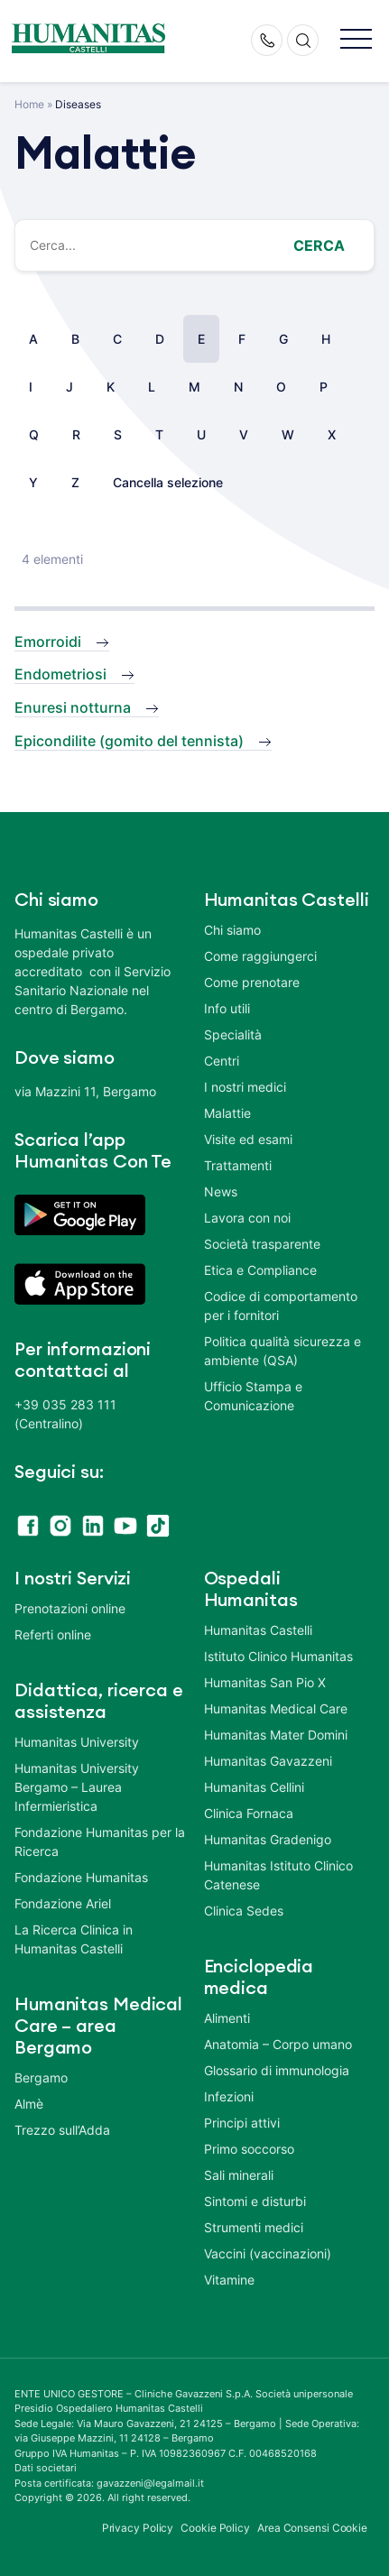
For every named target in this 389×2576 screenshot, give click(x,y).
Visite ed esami (248, 1139)
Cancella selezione (168, 482)
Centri (221, 1060)
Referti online (52, 1634)
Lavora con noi (247, 1217)
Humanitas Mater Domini (275, 1734)
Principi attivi (242, 2122)
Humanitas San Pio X (265, 1682)
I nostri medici (245, 1086)
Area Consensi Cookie (312, 2527)
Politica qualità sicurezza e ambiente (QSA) (282, 1351)
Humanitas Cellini (254, 1787)
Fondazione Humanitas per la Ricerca (99, 1841)
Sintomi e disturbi (255, 2201)
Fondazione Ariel (62, 1903)
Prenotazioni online (69, 1608)
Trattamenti (238, 1165)
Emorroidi (47, 641)
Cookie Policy (215, 2527)
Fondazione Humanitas (81, 1877)
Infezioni (229, 2096)
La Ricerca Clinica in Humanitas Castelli (73, 1939)
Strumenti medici (253, 2227)
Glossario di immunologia (276, 2070)
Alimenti (227, 2018)
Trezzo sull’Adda (62, 2129)
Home (29, 104)
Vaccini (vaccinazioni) (267, 2253)
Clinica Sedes (243, 1910)
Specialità (233, 1034)
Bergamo (41, 2077)
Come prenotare (252, 982)
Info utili (227, 1008)
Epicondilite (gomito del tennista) (129, 741)
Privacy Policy (138, 2527)
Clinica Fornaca (248, 1813)
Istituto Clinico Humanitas (278, 1656)
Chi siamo (232, 929)
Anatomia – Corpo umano (278, 2044)
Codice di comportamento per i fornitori (280, 1305)
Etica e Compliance (260, 1270)
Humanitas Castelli (258, 1630)
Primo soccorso (249, 2148)
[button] (356, 40)
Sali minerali (238, 2175)
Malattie (227, 1113)
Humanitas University (76, 1742)
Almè (28, 2103)
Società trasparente (262, 1243)
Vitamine (229, 2279)
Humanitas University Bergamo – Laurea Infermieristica (76, 1787)
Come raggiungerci (260, 956)
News (220, 1191)
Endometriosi (60, 674)
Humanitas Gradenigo (267, 1839)
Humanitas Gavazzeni (268, 1760)
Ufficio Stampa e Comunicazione (253, 1396)
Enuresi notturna (72, 707)
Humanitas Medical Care (275, 1708)
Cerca (319, 245)
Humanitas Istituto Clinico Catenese (278, 1875)
